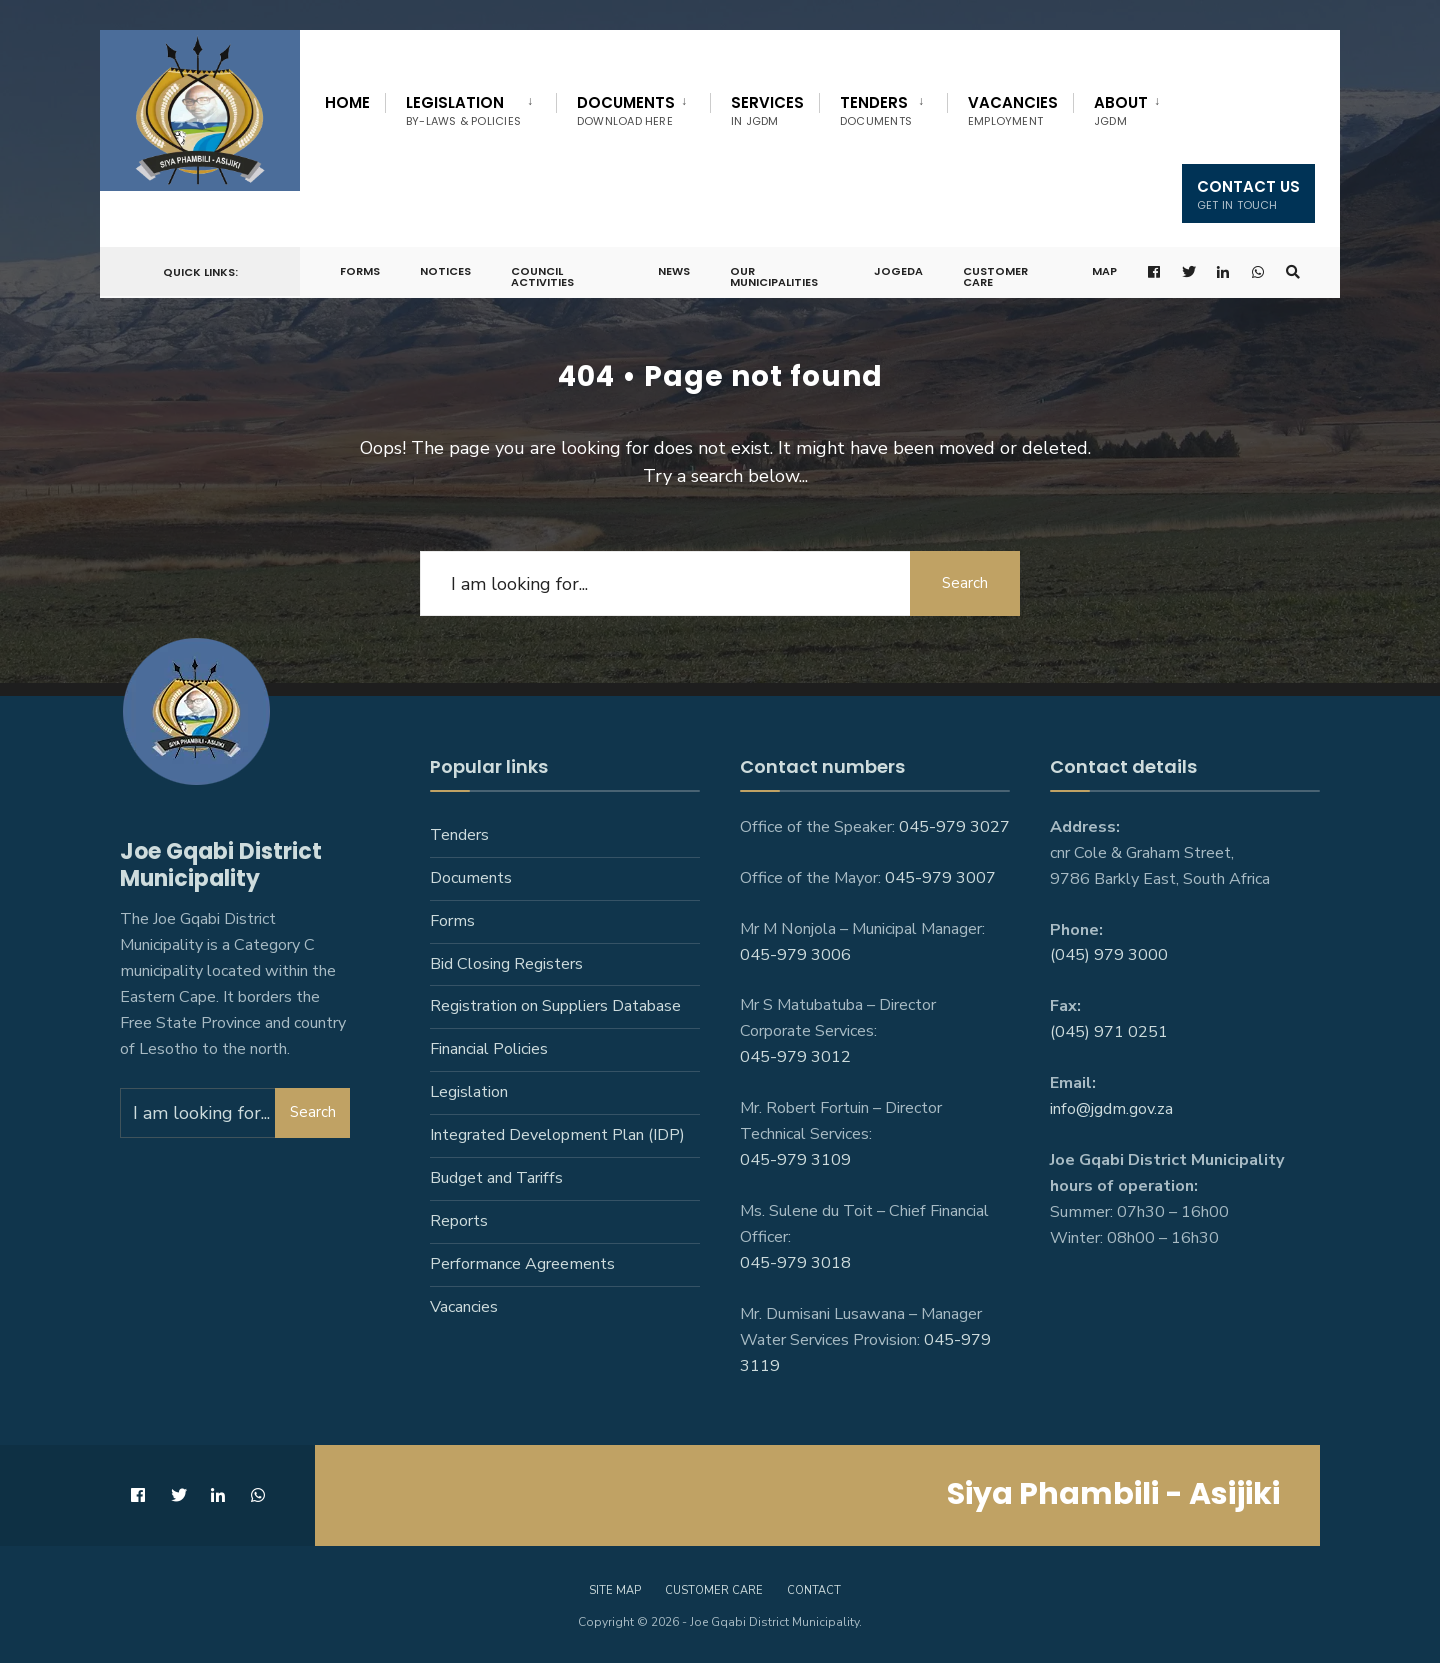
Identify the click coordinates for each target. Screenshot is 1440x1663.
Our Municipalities (774, 276)
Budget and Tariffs (496, 1178)
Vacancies (1013, 110)
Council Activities (542, 276)
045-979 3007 (940, 878)
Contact (814, 1590)
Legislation (463, 110)
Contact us (1248, 194)
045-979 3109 (795, 1160)
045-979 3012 (795, 1057)
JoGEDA (898, 271)
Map (1104, 271)
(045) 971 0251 (1109, 1032)
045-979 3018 (795, 1263)
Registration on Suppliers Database (555, 1006)
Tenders (876, 110)
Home (347, 102)
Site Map (615, 1590)
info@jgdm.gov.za (1111, 1109)
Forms (360, 271)
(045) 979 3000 (1109, 955)
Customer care (714, 1590)
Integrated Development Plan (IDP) (557, 1135)
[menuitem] (470, 107)
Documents (626, 110)
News (674, 271)
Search (965, 583)
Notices (445, 271)
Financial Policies (489, 1049)
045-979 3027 (954, 827)
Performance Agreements (522, 1264)
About (1121, 110)
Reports (459, 1221)
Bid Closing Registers (506, 964)
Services (767, 110)
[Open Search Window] (1293, 272)
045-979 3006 (795, 955)
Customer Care (995, 276)
